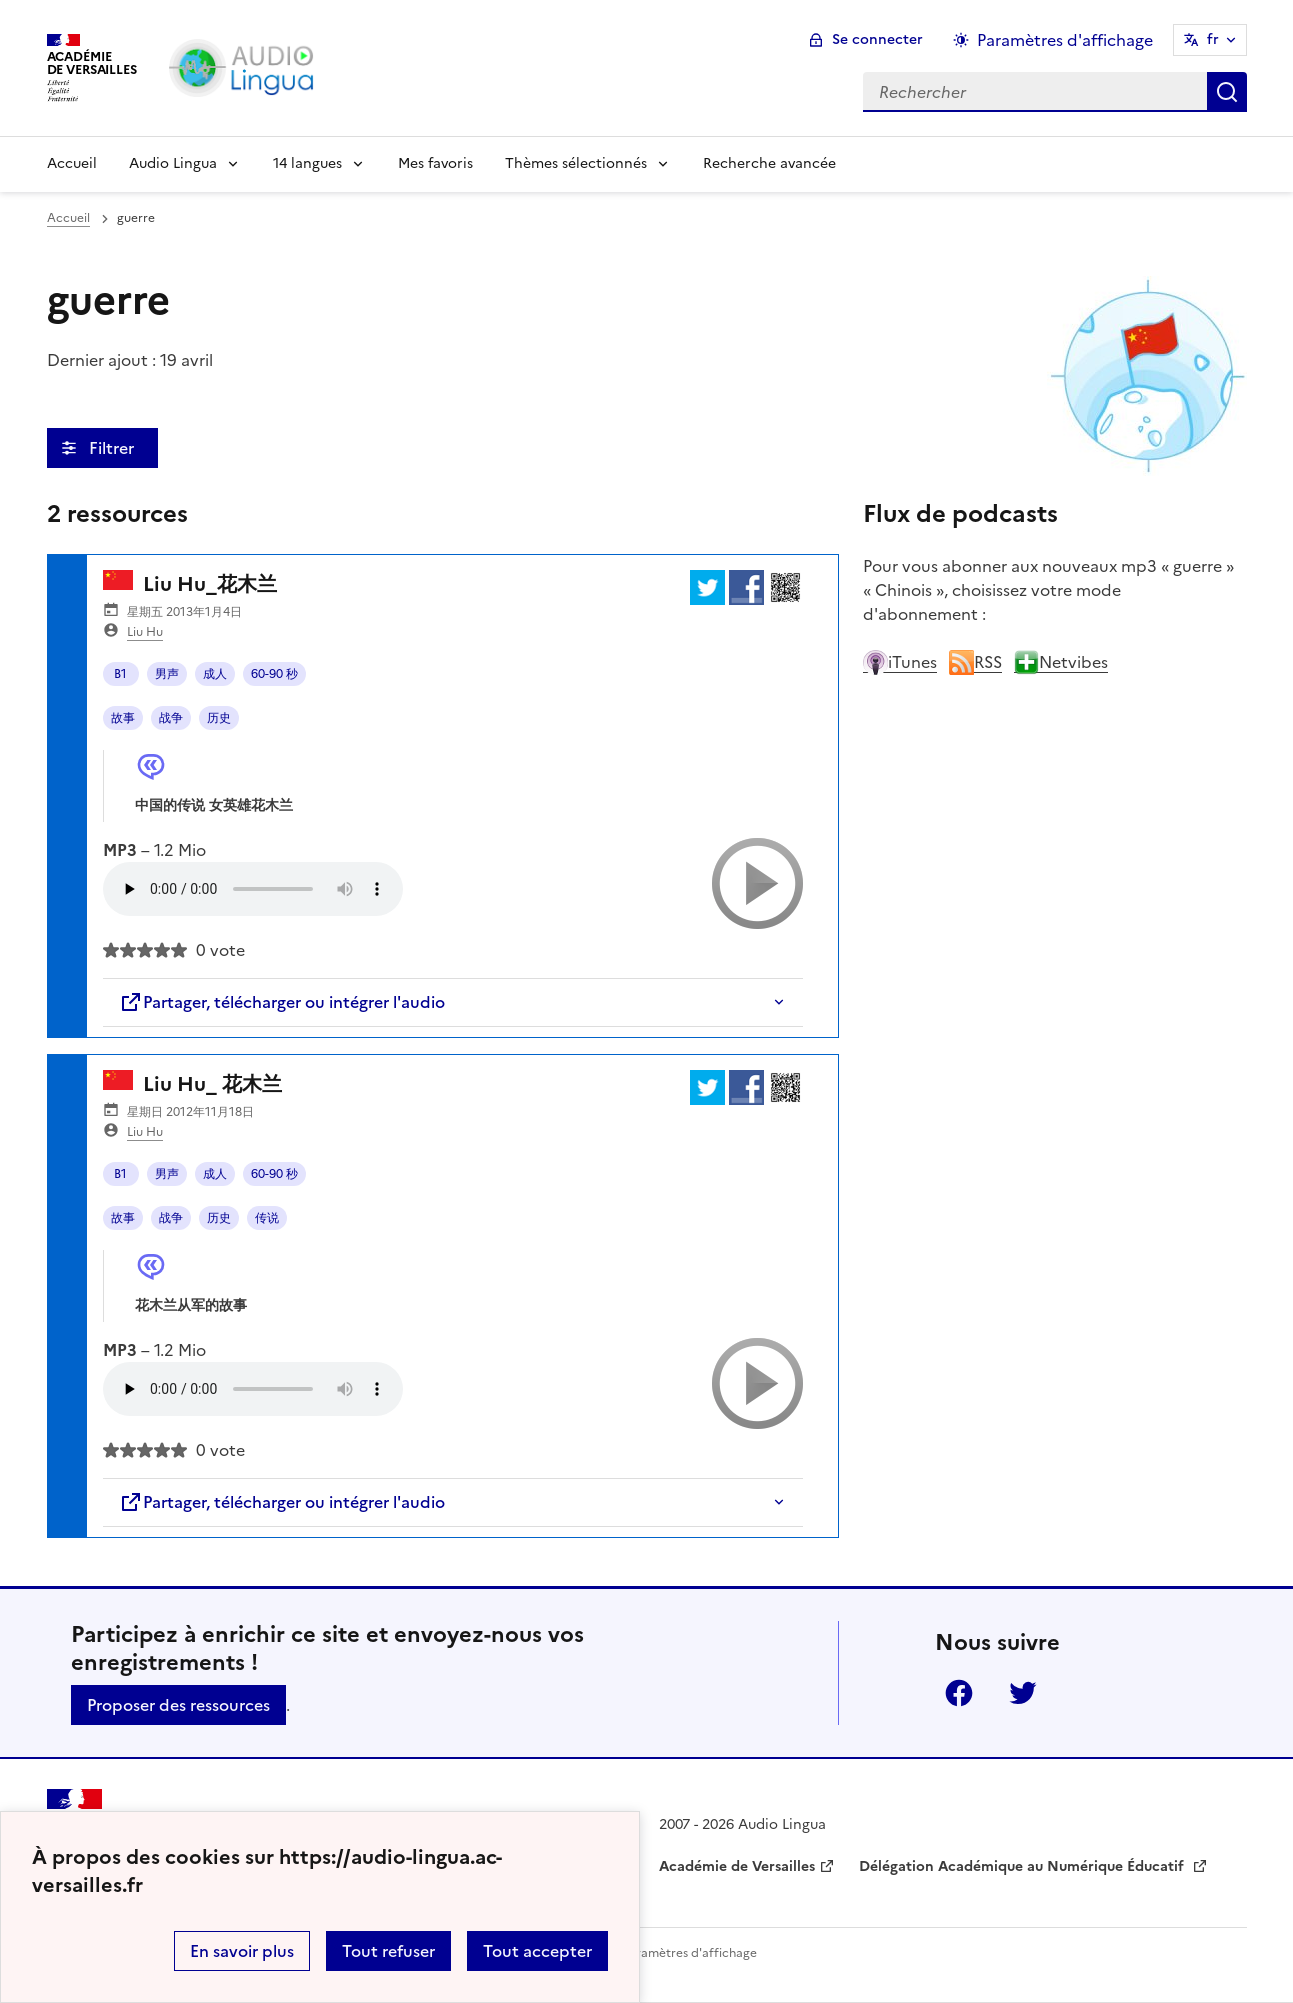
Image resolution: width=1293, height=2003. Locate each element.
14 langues (307, 163)
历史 (219, 718)
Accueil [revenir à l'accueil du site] (68, 218)
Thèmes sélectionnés (576, 163)
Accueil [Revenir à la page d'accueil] (72, 163)
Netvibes (1061, 662)
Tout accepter (537, 1951)
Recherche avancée (769, 163)
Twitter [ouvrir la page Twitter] (1023, 1693)
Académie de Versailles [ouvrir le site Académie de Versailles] (737, 1866)
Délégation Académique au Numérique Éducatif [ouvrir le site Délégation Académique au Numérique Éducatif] (1023, 1866)
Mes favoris (435, 163)
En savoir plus (242, 1951)
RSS (975, 662)
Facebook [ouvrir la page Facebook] (959, 1693)
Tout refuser (388, 1951)
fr (1213, 39)
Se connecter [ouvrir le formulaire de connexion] (877, 39)
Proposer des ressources (178, 1705)
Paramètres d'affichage (689, 1953)
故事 (123, 718)
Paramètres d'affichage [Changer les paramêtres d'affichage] (1065, 40)
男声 (167, 674)
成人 (215, 674)
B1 (120, 674)
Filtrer (113, 448)
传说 (267, 1218)
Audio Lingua (173, 163)
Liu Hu (145, 632)
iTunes (900, 662)
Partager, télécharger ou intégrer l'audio (282, 1002)
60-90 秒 (274, 674)
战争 (171, 718)
